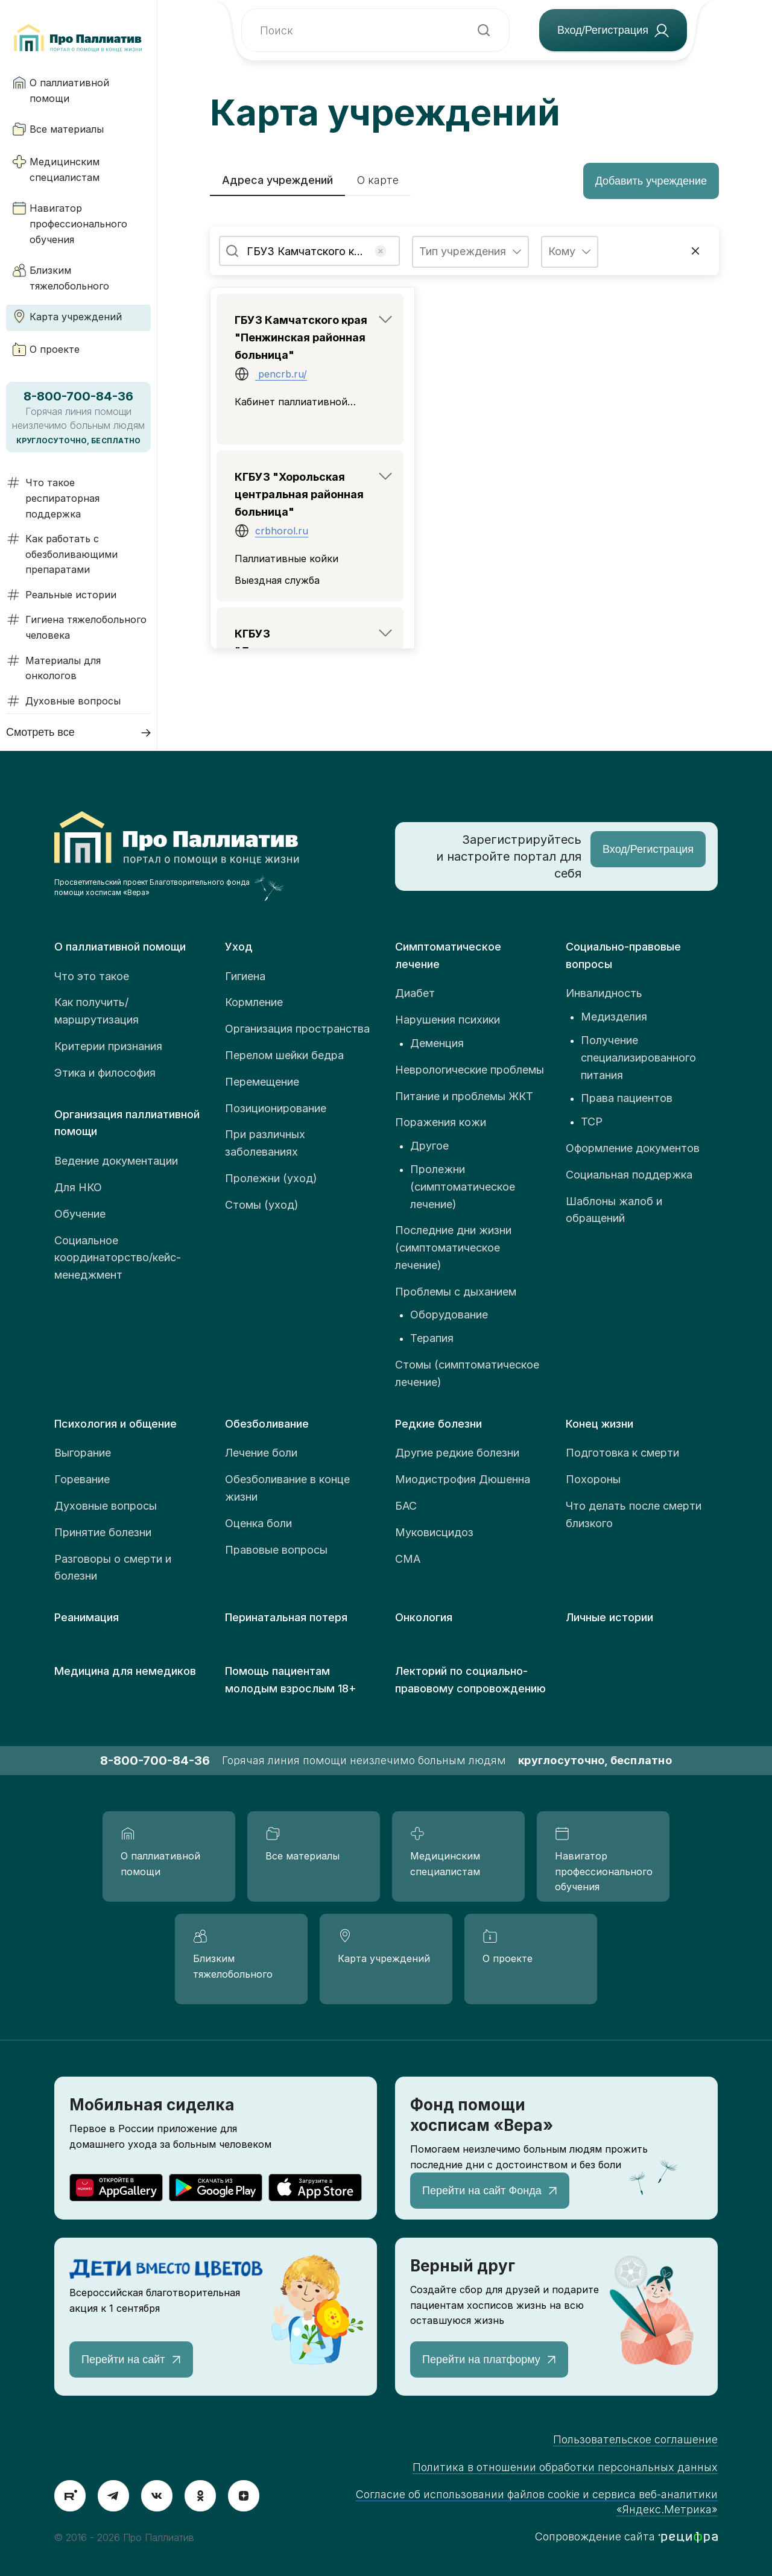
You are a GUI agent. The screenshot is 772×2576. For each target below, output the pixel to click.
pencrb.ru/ (281, 374)
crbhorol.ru (281, 531)
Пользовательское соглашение (635, 2439)
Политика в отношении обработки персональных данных (565, 2467)
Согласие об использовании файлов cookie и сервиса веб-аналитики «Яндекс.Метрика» (537, 2502)
